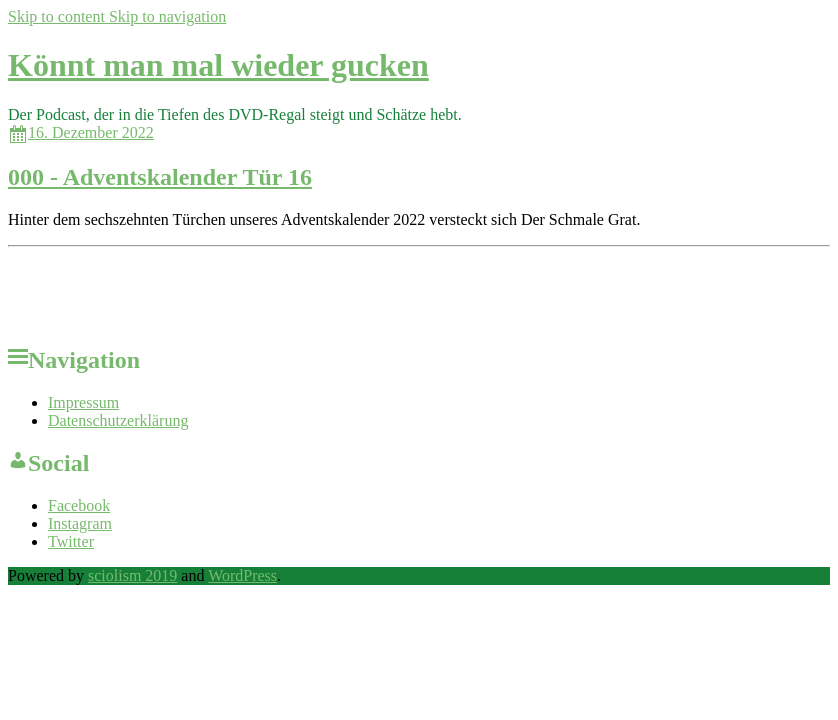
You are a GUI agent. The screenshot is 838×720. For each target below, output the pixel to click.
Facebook (79, 505)
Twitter (71, 541)
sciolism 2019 (132, 575)
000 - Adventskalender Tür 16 (160, 177)
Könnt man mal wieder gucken (218, 65)
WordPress (242, 575)
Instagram (80, 523)
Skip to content (58, 16)
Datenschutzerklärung (118, 420)
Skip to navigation (167, 16)
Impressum (83, 402)
